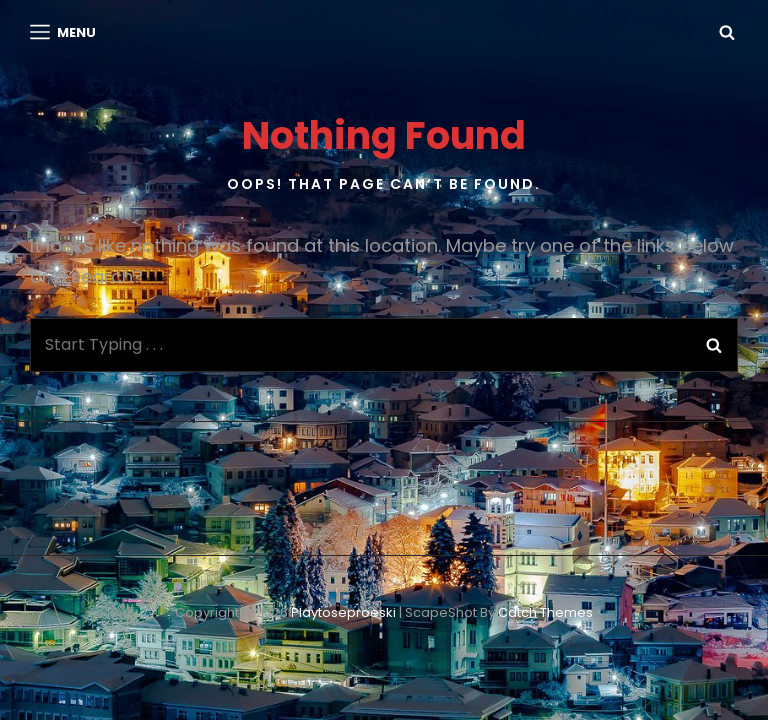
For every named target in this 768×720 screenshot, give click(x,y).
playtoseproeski (343, 612)
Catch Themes (545, 612)
